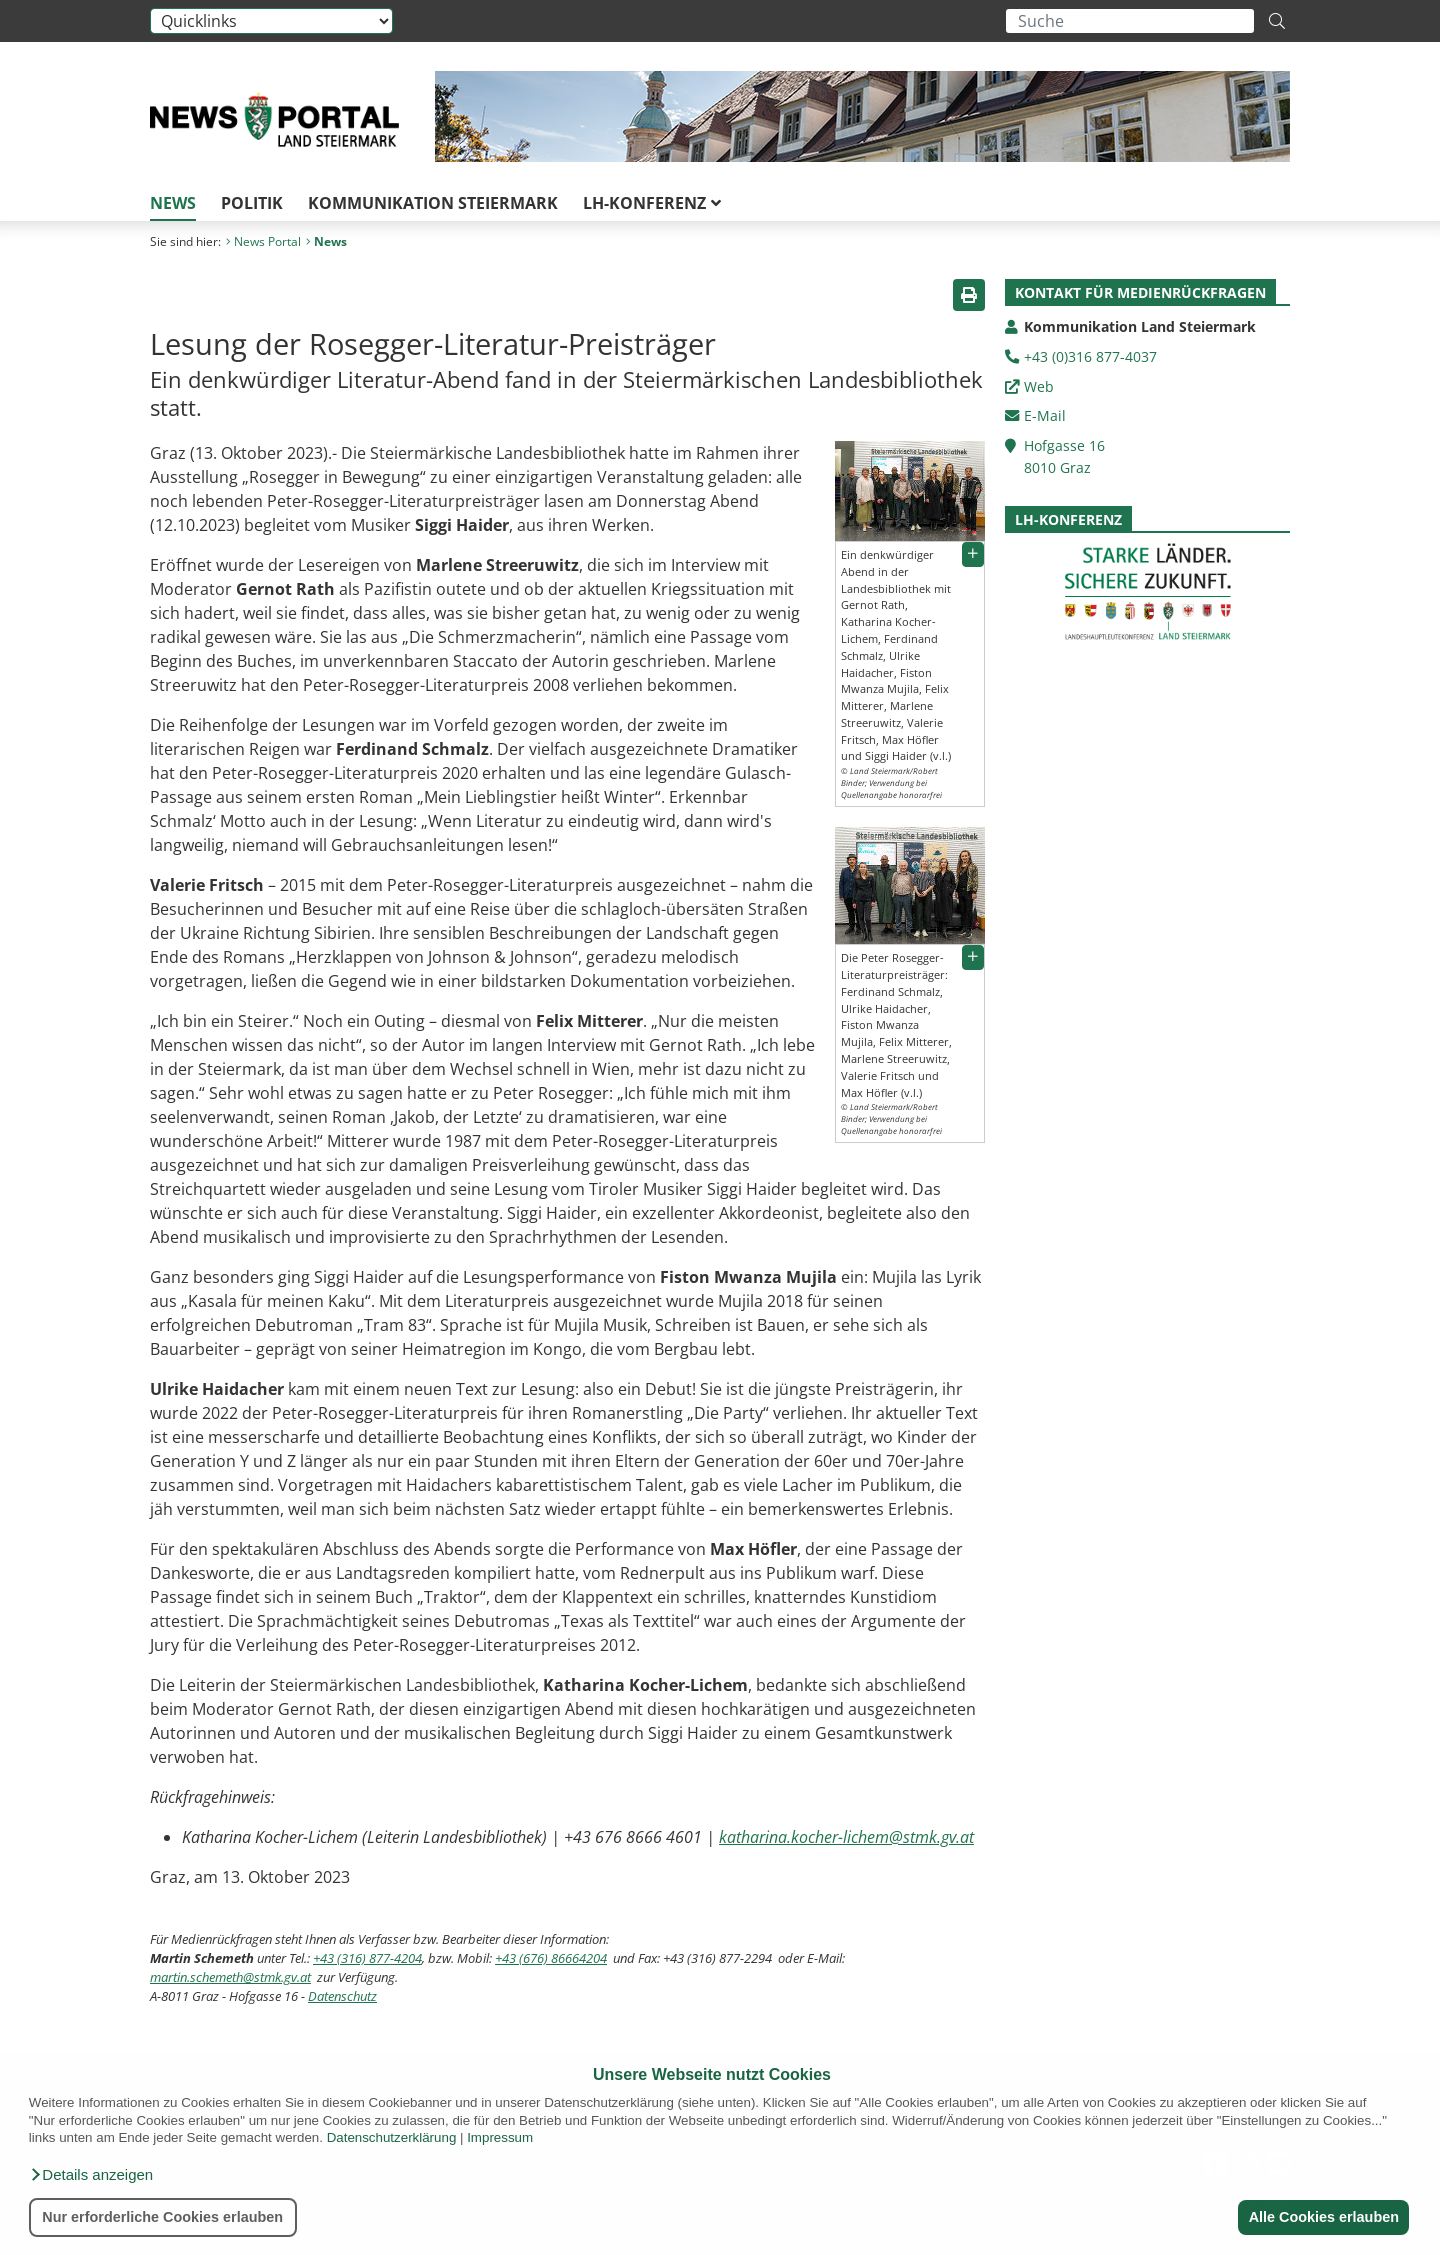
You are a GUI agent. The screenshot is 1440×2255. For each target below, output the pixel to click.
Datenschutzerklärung (392, 2137)
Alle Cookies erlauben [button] (1322, 2217)
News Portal (263, 241)
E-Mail (1045, 415)
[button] (91, 2175)
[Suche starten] (1277, 21)
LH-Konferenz (652, 203)
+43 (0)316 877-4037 (1090, 356)
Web (1039, 386)
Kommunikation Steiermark (433, 203)
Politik (252, 203)
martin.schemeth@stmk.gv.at (230, 1977)
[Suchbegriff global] (1130, 21)
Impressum (500, 2137)
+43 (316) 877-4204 (367, 1958)
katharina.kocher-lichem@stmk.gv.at (846, 1837)
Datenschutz (342, 1996)
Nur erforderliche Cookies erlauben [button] (162, 2217)
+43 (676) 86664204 (551, 1958)
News (173, 203)
